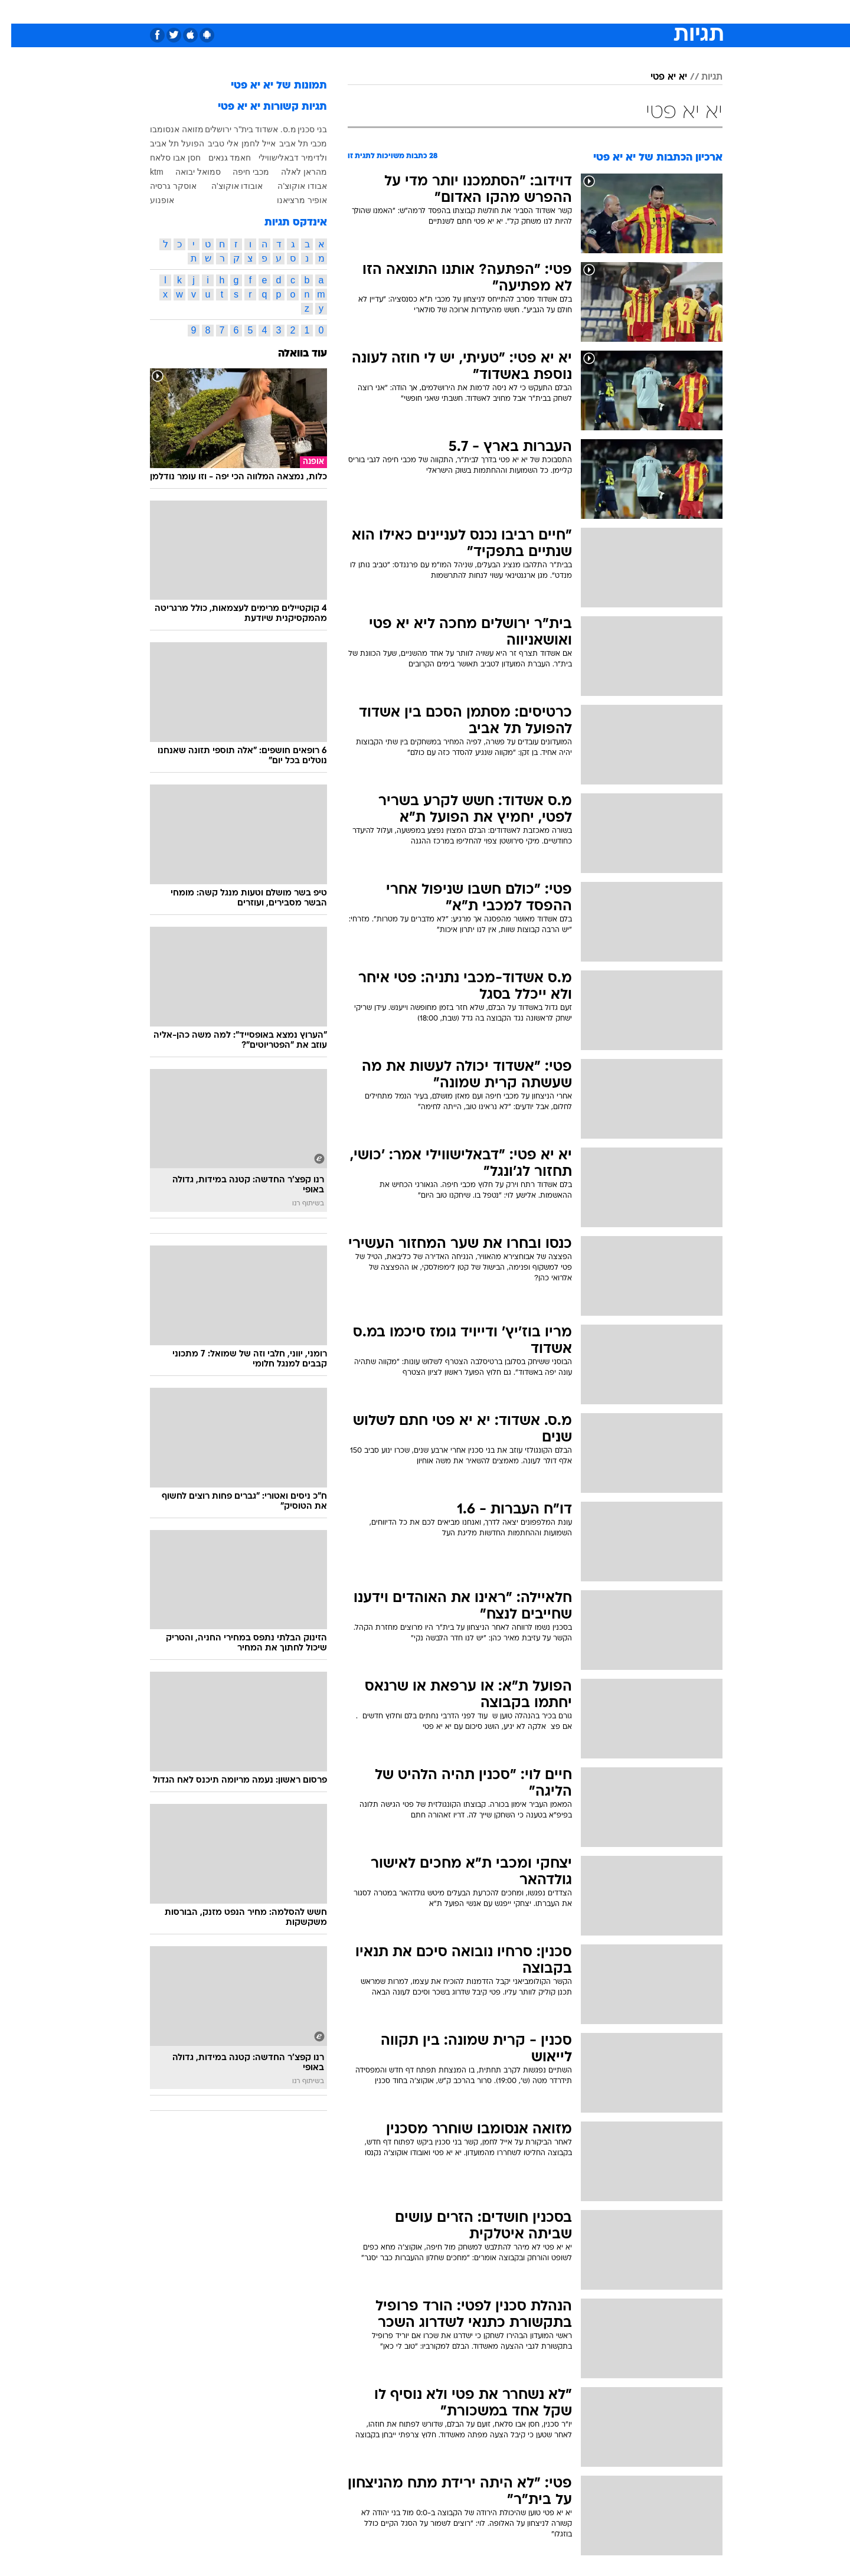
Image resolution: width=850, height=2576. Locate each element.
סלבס (518, 11)
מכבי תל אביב (292, 143)
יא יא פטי (657, 77)
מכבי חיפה (239, 171)
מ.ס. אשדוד (264, 129)
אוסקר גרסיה (162, 186)
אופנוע (151, 200)
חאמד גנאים (218, 157)
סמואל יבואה (187, 171)
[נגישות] (16, 12)
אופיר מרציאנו (291, 200)
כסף (485, 11)
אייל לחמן (247, 143)
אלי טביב (212, 143)
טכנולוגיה (333, 11)
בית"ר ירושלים (218, 129)
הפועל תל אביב (166, 143)
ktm (145, 171)
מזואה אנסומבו (165, 129)
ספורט (594, 11)
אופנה (290, 11)
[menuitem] (627, 11)
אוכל (454, 11)
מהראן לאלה (293, 171)
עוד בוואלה (291, 354)
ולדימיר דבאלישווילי (281, 157)
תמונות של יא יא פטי (268, 86)
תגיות (700, 77)
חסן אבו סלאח (164, 157)
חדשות (634, 11)
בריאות (417, 11)
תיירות (377, 11)
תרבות (555, 11)
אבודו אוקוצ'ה (291, 186)
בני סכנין (301, 129)
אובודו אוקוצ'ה (226, 186)
